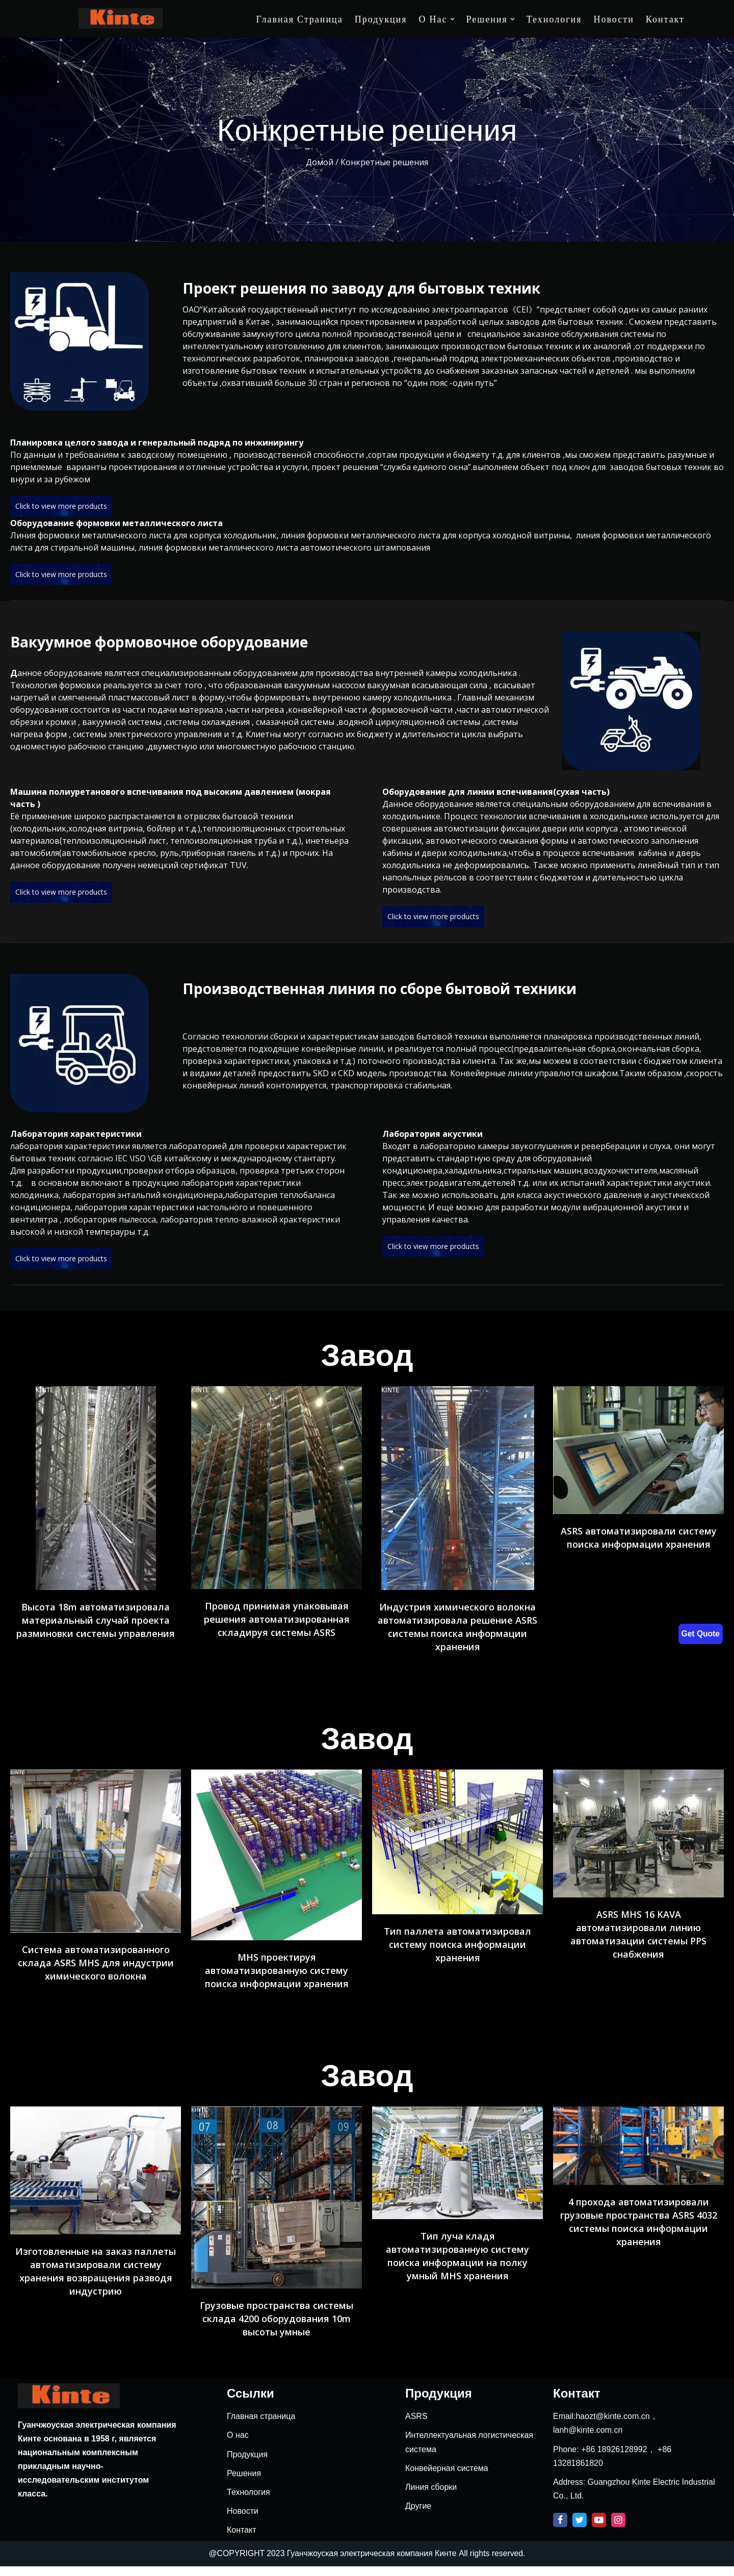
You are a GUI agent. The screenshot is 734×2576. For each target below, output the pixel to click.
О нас (238, 2444)
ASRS (416, 2426)
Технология (554, 19)
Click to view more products (61, 506)
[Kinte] (120, 18)
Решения (244, 2483)
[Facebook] (560, 2529)
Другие (418, 2515)
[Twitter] (579, 2529)
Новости (613, 19)
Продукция (381, 19)
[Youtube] (599, 2529)
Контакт (665, 19)
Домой (319, 162)
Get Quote (700, 1633)
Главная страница (299, 19)
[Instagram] (618, 2529)
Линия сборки (431, 2496)
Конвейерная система (446, 2478)
